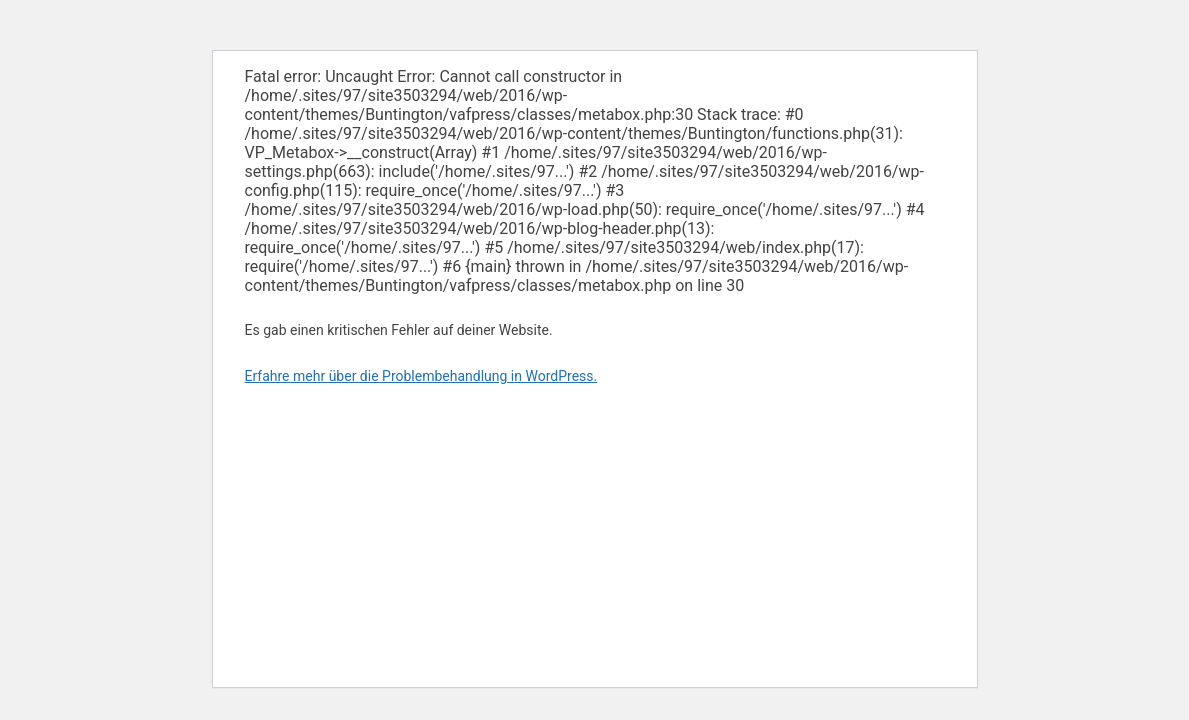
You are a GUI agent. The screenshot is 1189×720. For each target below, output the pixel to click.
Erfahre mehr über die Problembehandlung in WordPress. (421, 376)
